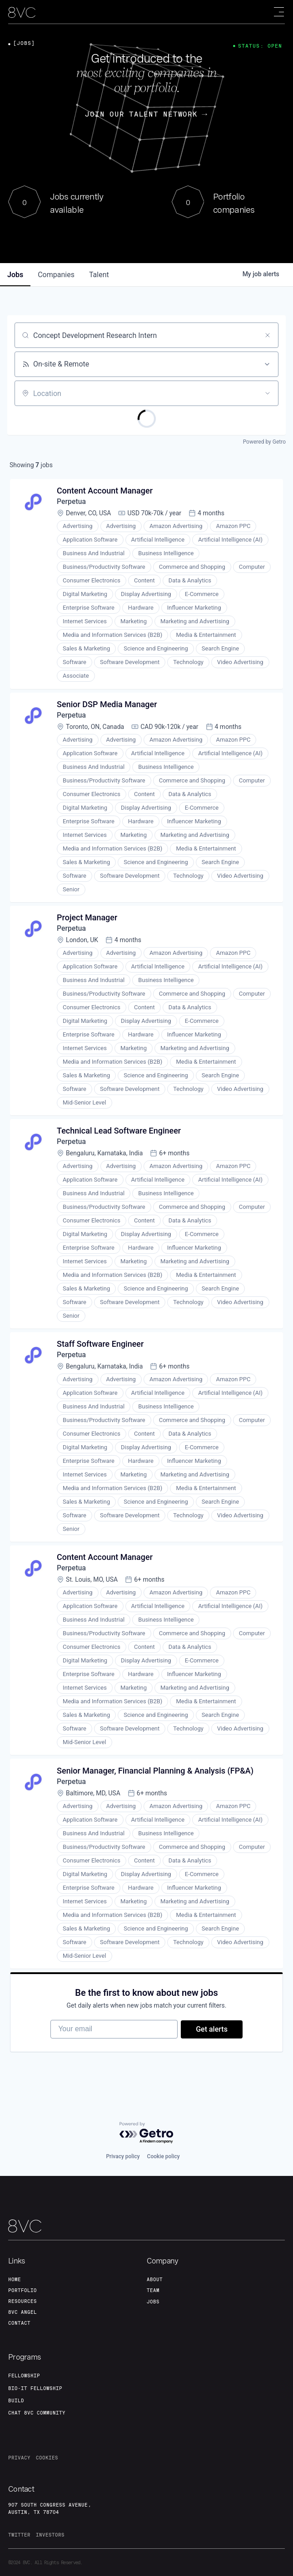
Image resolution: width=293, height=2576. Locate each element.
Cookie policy (163, 2156)
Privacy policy (122, 2156)
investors (50, 2534)
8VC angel (22, 2312)
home (14, 2279)
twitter (19, 2534)
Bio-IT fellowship (35, 2388)
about (155, 2279)
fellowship (24, 2375)
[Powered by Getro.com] (146, 2133)
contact (19, 2323)
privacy (19, 2457)
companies (56, 274)
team (153, 2290)
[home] (21, 12)
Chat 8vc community (36, 2412)
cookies (47, 2457)
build (16, 2400)
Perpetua (72, 502)
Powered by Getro (264, 442)
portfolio (22, 2290)
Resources (22, 2301)
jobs (15, 274)
